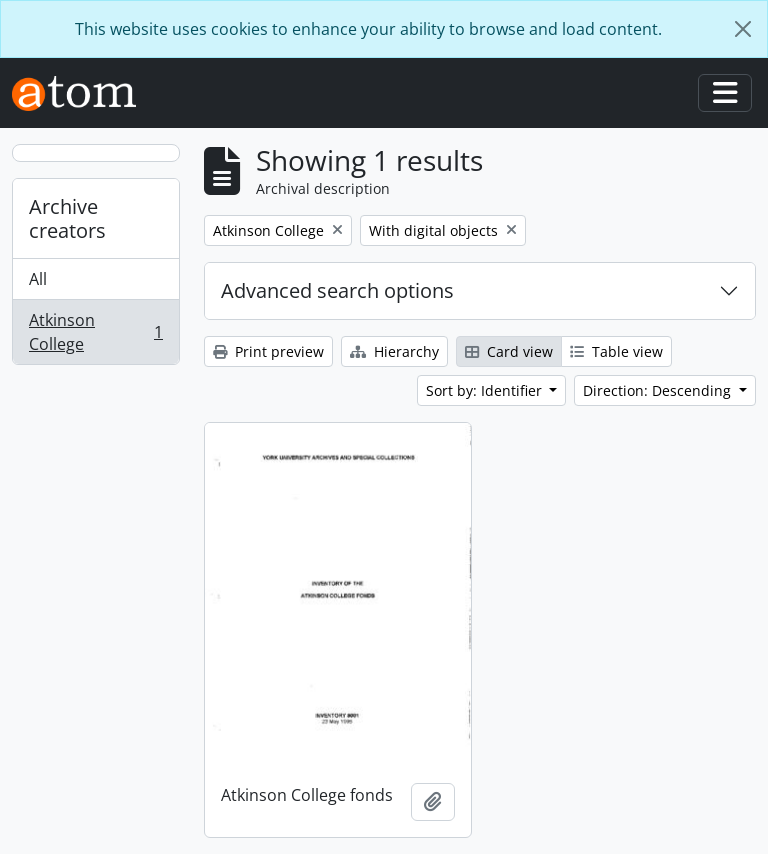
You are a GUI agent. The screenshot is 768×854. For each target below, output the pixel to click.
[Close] (743, 29)
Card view (509, 351)
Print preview (268, 351)
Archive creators (67, 218)
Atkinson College (95, 332)
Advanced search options (337, 290)
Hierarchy (394, 351)
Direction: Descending (659, 390)
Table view (616, 351)
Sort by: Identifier (486, 390)
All (38, 279)
